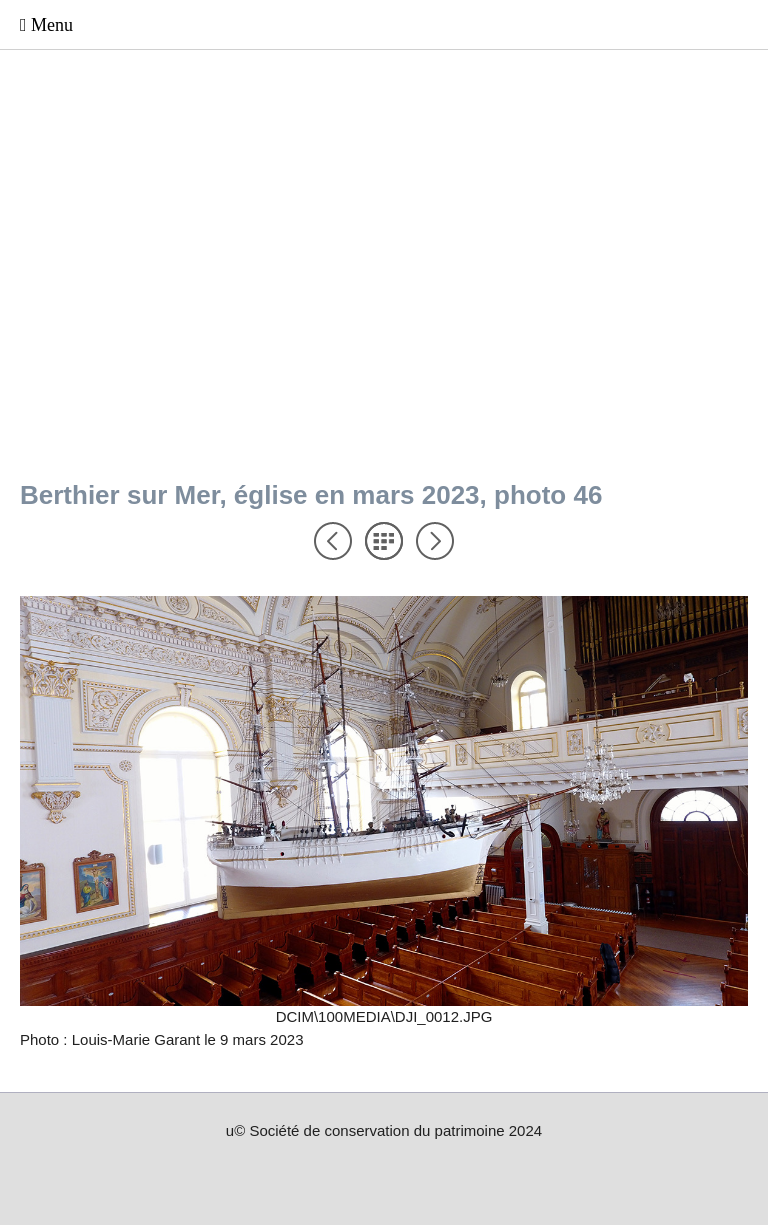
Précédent (333, 541)
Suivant (435, 541)
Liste (384, 541)
